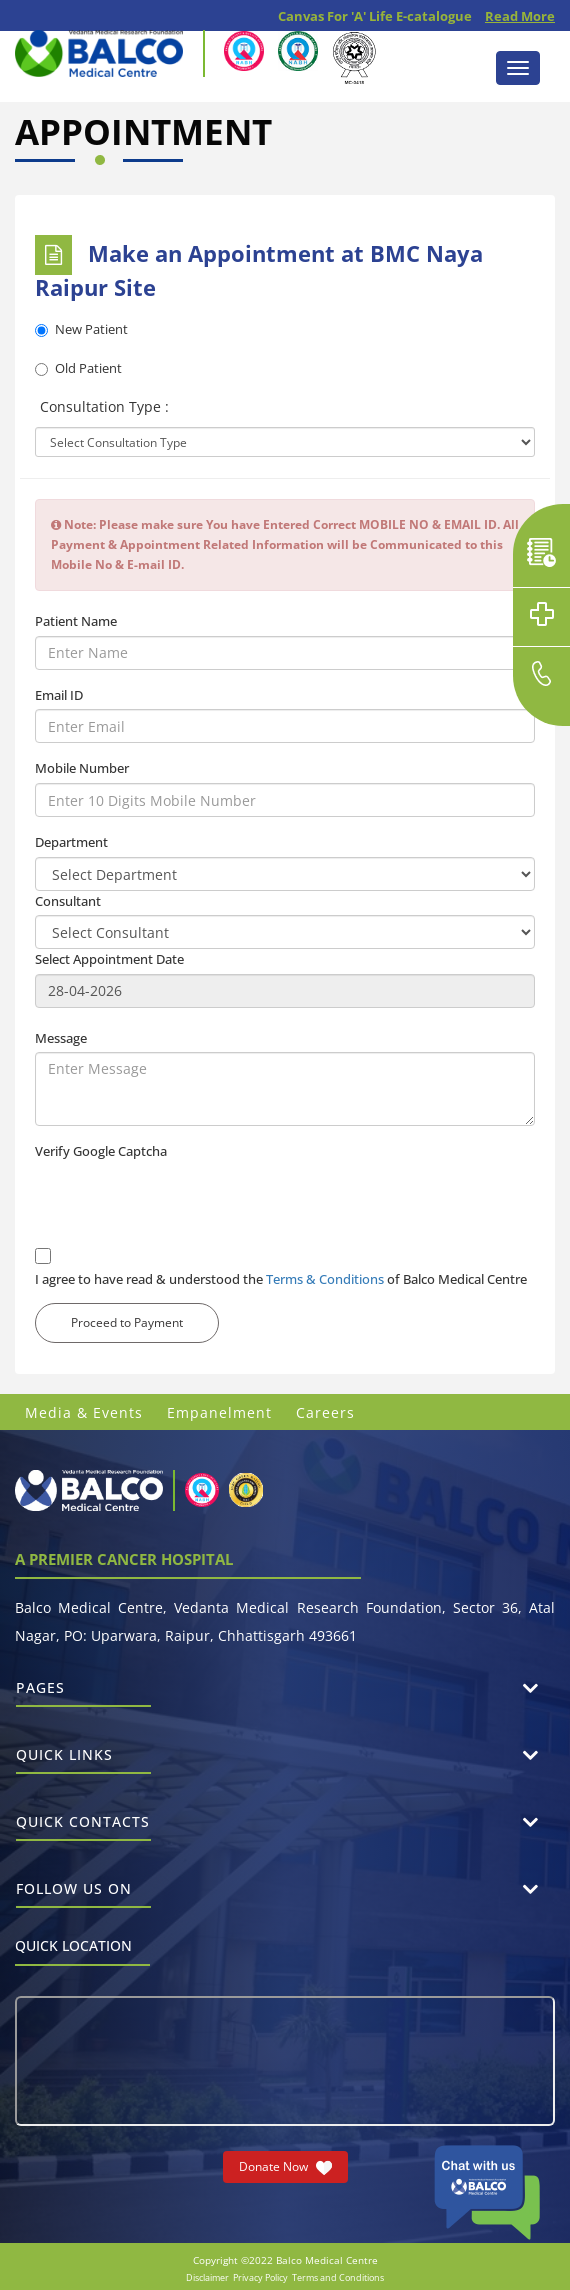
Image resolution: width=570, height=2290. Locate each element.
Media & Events (84, 1412)
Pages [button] (83, 1692)
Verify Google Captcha (101, 1151)
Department (71, 842)
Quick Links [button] (83, 1759)
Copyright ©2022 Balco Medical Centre (285, 2260)
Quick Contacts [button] (83, 1826)
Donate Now (285, 2167)
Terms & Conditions (325, 1279)
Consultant (68, 901)
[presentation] (187, 1205)
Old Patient (78, 368)
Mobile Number (82, 768)
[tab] (285, 1688)
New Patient (81, 329)
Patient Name (76, 621)
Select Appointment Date (109, 959)
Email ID (59, 695)
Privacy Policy (260, 2277)
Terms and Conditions (338, 2277)
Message (61, 1038)
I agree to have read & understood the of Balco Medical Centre (281, 1279)
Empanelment (219, 1412)
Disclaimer (207, 2277)
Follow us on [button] (83, 1893)
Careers (325, 1412)
